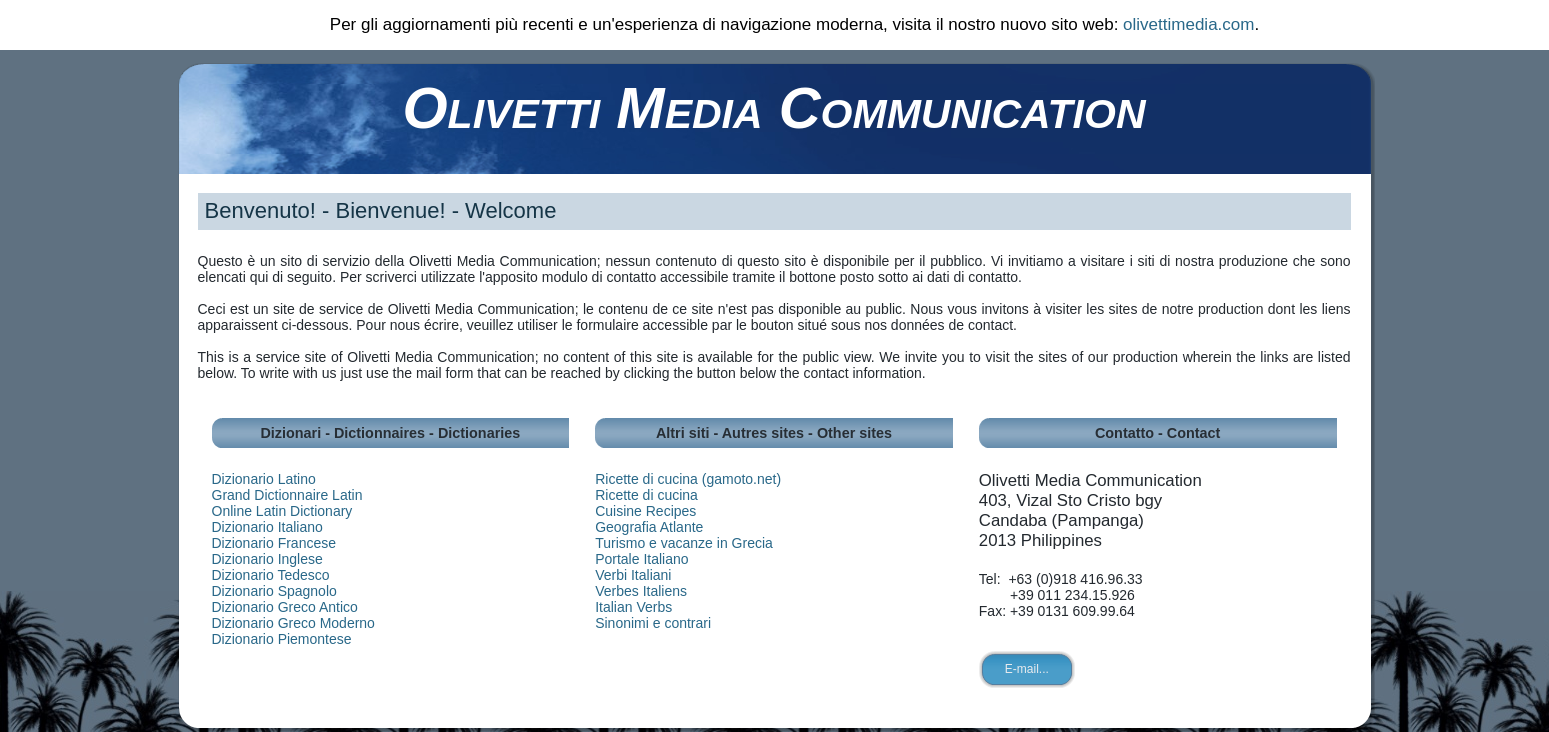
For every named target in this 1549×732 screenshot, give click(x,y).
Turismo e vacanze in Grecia (684, 543)
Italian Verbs (633, 607)
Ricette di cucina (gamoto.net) (688, 479)
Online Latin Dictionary (282, 511)
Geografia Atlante (649, 527)
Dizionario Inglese (267, 559)
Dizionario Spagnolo (274, 591)
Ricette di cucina (646, 495)
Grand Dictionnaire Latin (287, 495)
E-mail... (1027, 669)
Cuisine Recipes (645, 511)
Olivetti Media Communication (773, 107)
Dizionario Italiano (267, 527)
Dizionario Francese (274, 543)
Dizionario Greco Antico (285, 607)
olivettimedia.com (1188, 24)
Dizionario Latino (264, 479)
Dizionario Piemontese (282, 639)
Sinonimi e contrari (653, 623)
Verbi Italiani (633, 575)
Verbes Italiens (641, 591)
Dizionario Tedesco (271, 575)
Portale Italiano (641, 559)
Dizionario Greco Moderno (293, 623)
